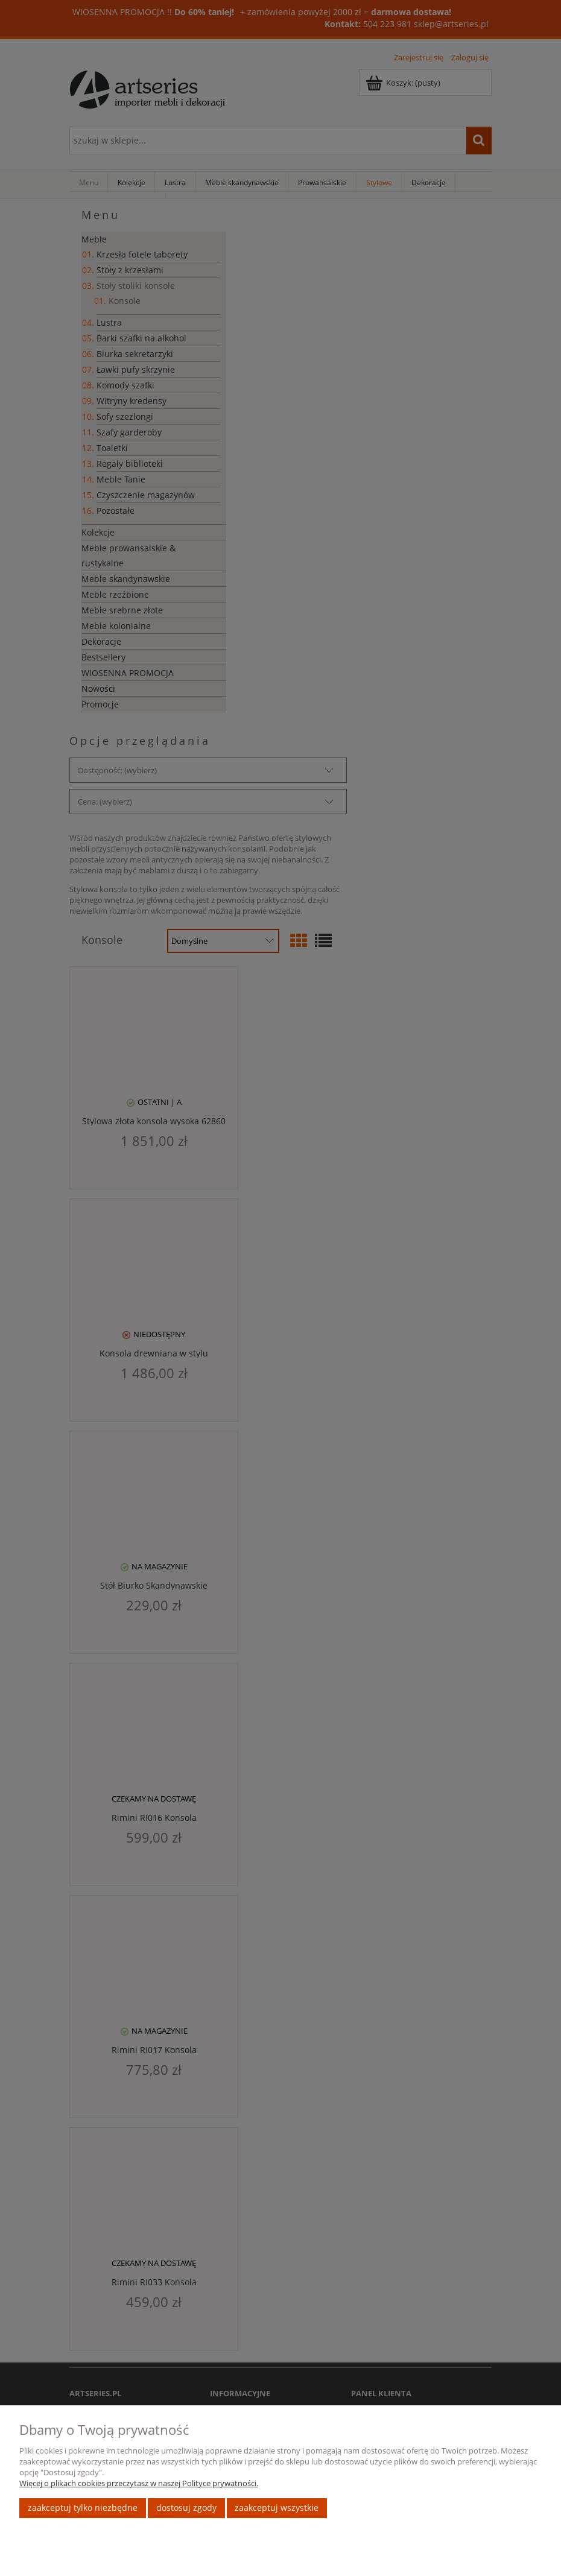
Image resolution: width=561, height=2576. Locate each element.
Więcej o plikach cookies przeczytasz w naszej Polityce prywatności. (138, 2483)
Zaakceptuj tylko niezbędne (83, 2507)
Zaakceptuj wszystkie (277, 2507)
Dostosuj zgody (186, 2507)
